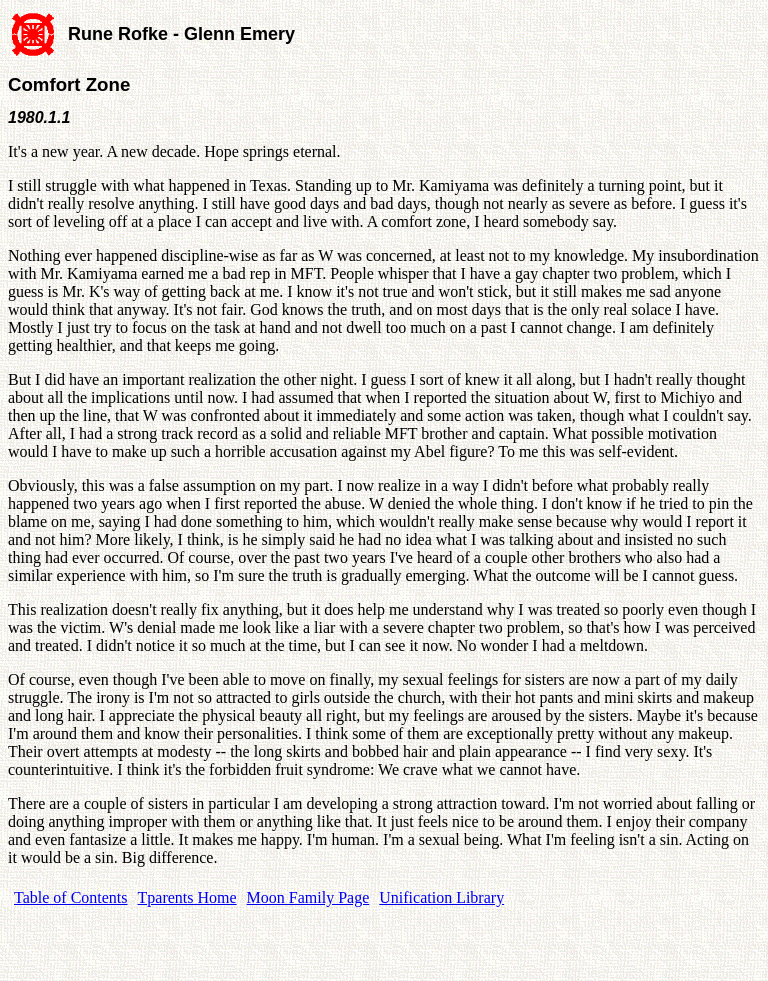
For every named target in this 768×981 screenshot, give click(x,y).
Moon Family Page (308, 897)
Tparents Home (187, 897)
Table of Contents (71, 897)
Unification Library (441, 897)
